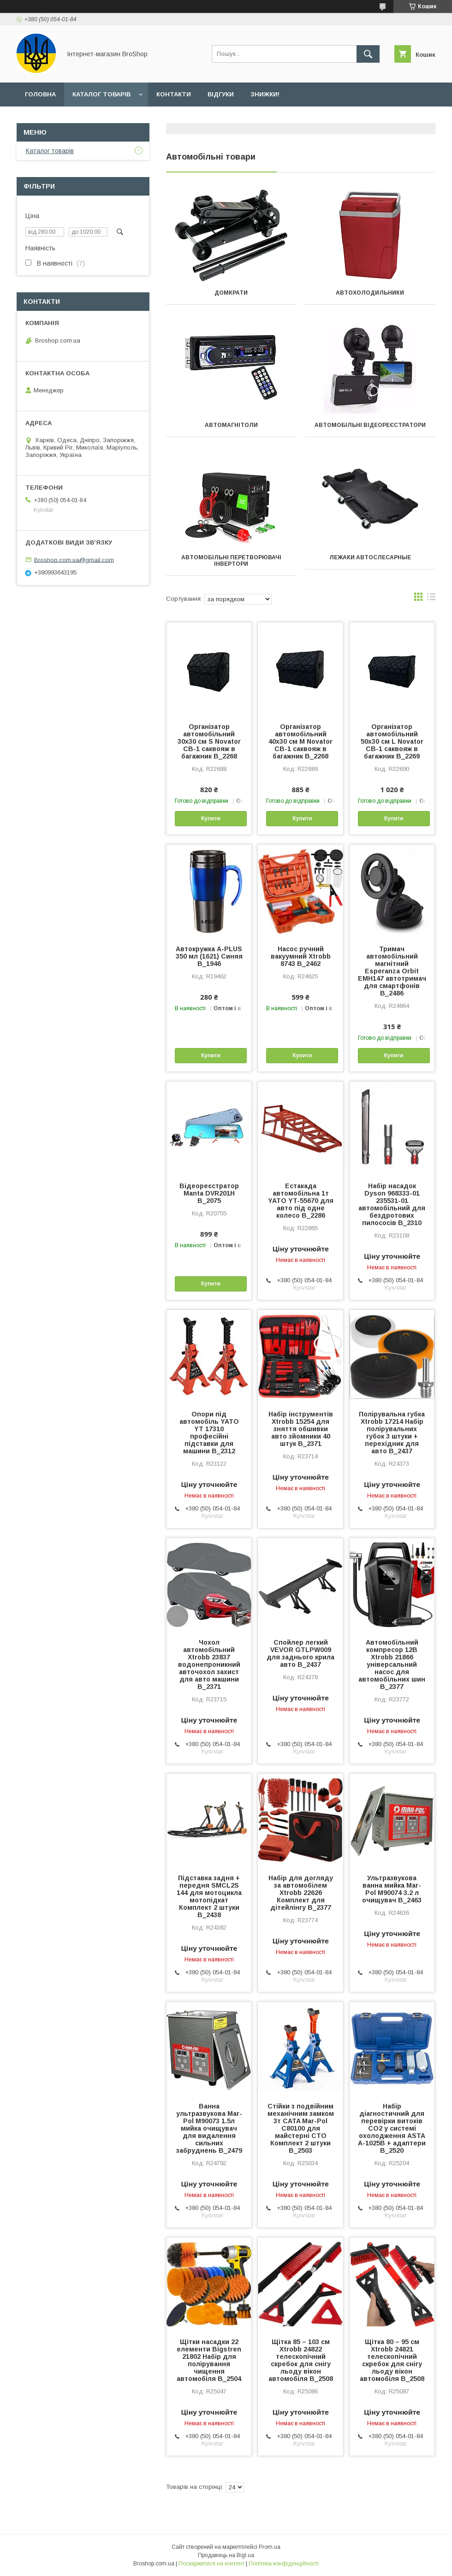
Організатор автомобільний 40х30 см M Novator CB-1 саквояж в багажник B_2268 (300, 741)
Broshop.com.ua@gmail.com (74, 559)
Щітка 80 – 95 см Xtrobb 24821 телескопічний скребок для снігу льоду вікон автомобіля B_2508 (392, 2360)
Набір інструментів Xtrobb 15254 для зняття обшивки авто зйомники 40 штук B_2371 (300, 1428)
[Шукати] (368, 54)
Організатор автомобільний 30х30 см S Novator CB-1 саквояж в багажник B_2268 (209, 741)
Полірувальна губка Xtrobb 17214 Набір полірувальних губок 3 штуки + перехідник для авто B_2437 (392, 1432)
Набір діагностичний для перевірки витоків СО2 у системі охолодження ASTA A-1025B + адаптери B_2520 (392, 2128)
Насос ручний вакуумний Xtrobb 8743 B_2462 (301, 956)
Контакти (173, 94)
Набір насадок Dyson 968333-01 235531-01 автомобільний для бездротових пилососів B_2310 (391, 1204)
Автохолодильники (370, 293)
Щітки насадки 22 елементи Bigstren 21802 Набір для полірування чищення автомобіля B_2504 (209, 2360)
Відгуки (221, 94)
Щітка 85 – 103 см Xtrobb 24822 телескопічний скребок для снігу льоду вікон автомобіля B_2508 (300, 2360)
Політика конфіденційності (284, 2563)
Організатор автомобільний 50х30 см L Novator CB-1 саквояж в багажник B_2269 (392, 741)
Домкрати (231, 293)
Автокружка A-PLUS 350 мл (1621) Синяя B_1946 (209, 956)
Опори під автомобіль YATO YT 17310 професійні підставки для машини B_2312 (209, 1432)
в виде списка (431, 598)
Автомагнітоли (231, 425)
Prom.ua (269, 2547)
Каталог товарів (101, 94)
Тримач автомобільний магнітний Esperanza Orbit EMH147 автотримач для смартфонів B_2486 (392, 971)
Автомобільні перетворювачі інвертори (231, 560)
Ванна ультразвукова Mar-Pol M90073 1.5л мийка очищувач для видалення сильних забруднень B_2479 (209, 2128)
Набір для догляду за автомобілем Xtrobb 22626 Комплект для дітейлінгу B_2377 (300, 1892)
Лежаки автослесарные (370, 557)
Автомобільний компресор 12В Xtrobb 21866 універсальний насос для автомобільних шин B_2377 (391, 1664)
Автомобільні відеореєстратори (370, 425)
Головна (40, 94)
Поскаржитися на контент (211, 2563)
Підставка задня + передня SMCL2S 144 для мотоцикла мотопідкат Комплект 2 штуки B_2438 (209, 1896)
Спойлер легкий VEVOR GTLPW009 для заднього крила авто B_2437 (300, 1653)
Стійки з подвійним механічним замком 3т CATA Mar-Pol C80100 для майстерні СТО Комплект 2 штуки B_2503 (301, 2128)
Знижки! (265, 94)
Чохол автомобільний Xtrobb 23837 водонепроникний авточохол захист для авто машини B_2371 (209, 1664)
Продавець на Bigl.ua (226, 2555)
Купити (210, 818)
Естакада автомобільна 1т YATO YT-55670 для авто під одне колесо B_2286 (300, 1200)
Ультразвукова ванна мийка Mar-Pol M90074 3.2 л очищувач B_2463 (392, 1889)
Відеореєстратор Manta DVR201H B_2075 (209, 1193)
